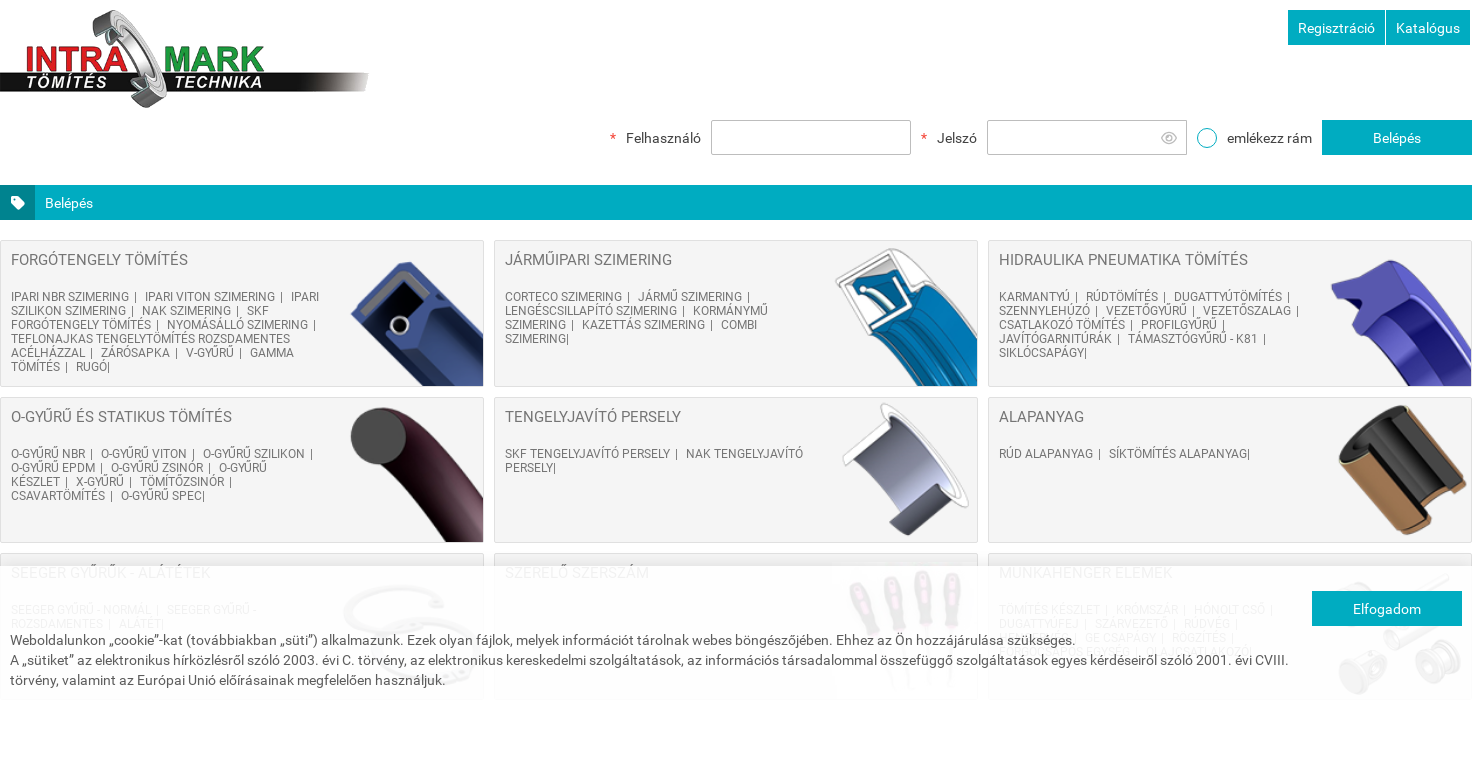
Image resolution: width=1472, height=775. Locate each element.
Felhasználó (663, 138)
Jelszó (957, 138)
